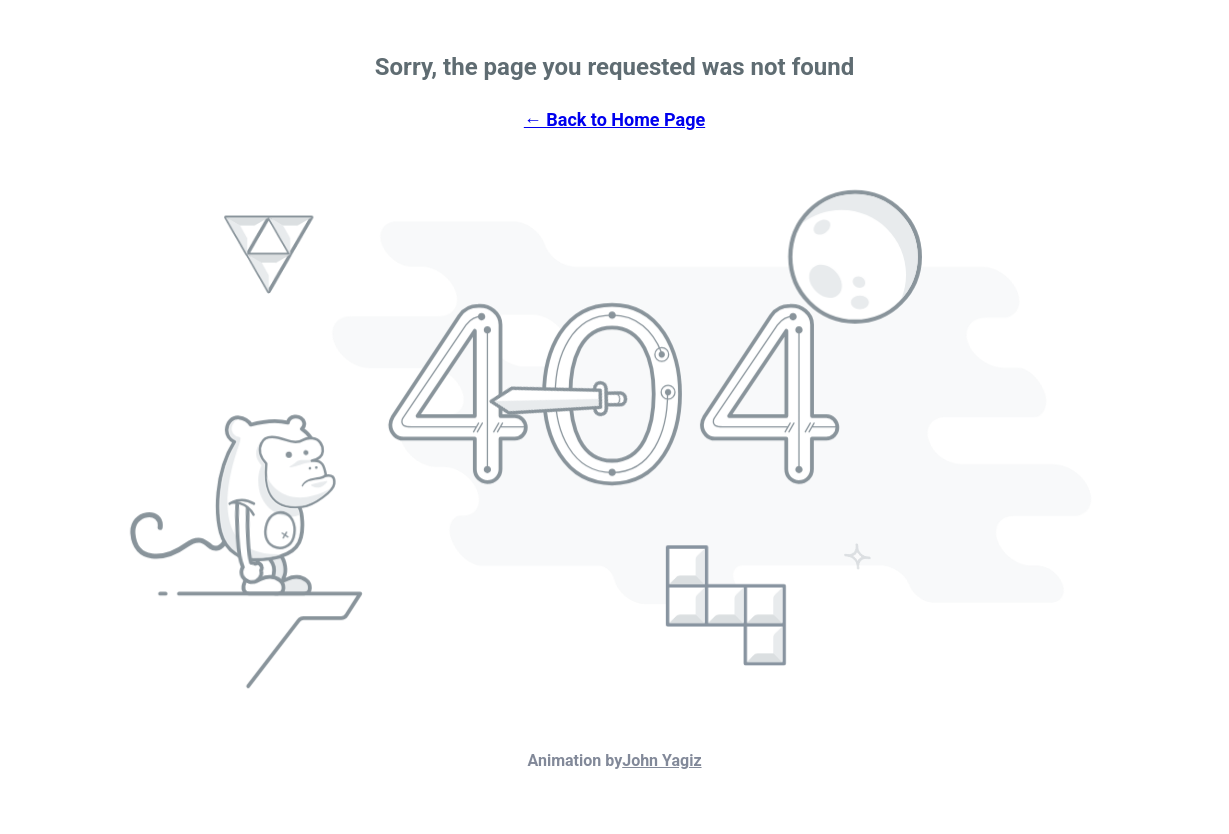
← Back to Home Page (614, 119)
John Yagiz (661, 760)
